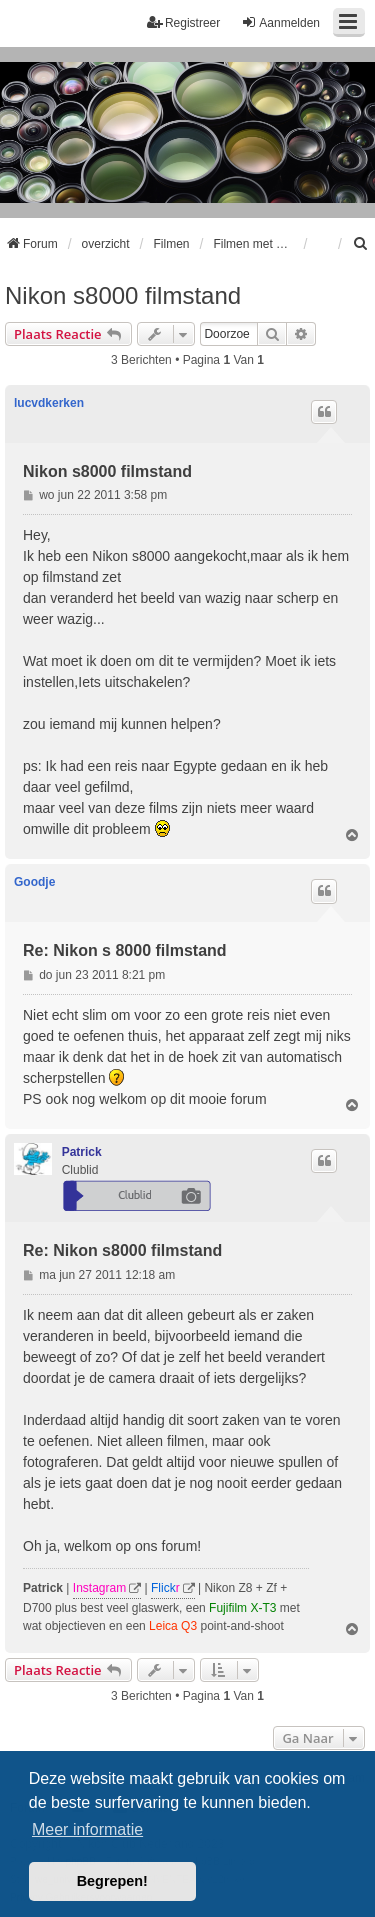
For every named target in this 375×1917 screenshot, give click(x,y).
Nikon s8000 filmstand (123, 295)
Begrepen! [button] (112, 1881)
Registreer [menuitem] (183, 22)
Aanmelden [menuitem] (280, 22)
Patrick (82, 1152)
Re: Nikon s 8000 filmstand (125, 950)
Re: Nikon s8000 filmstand (122, 1250)
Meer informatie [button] (87, 1829)
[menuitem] (361, 244)
